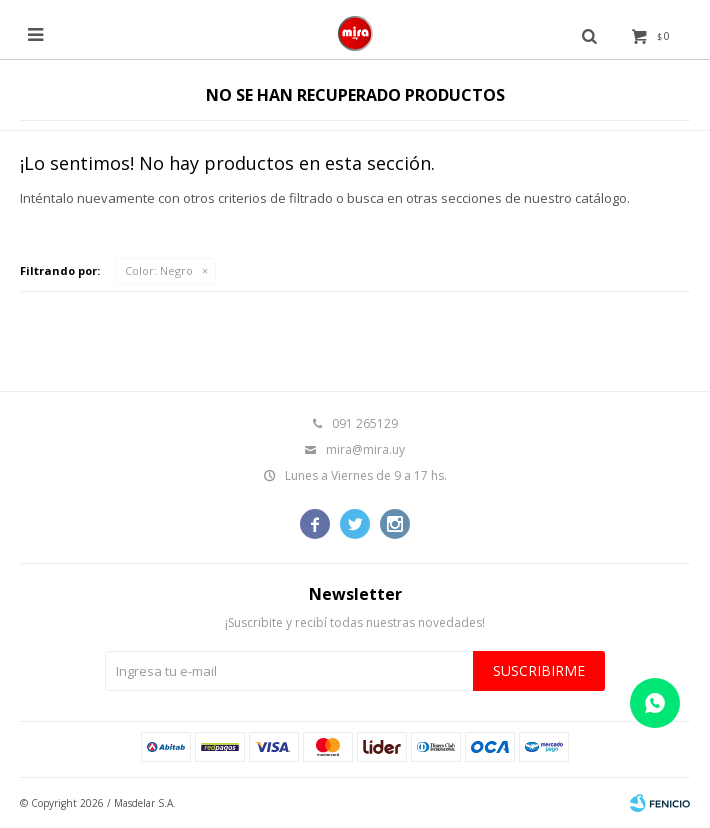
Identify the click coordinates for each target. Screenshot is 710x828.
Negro (159, 270)
